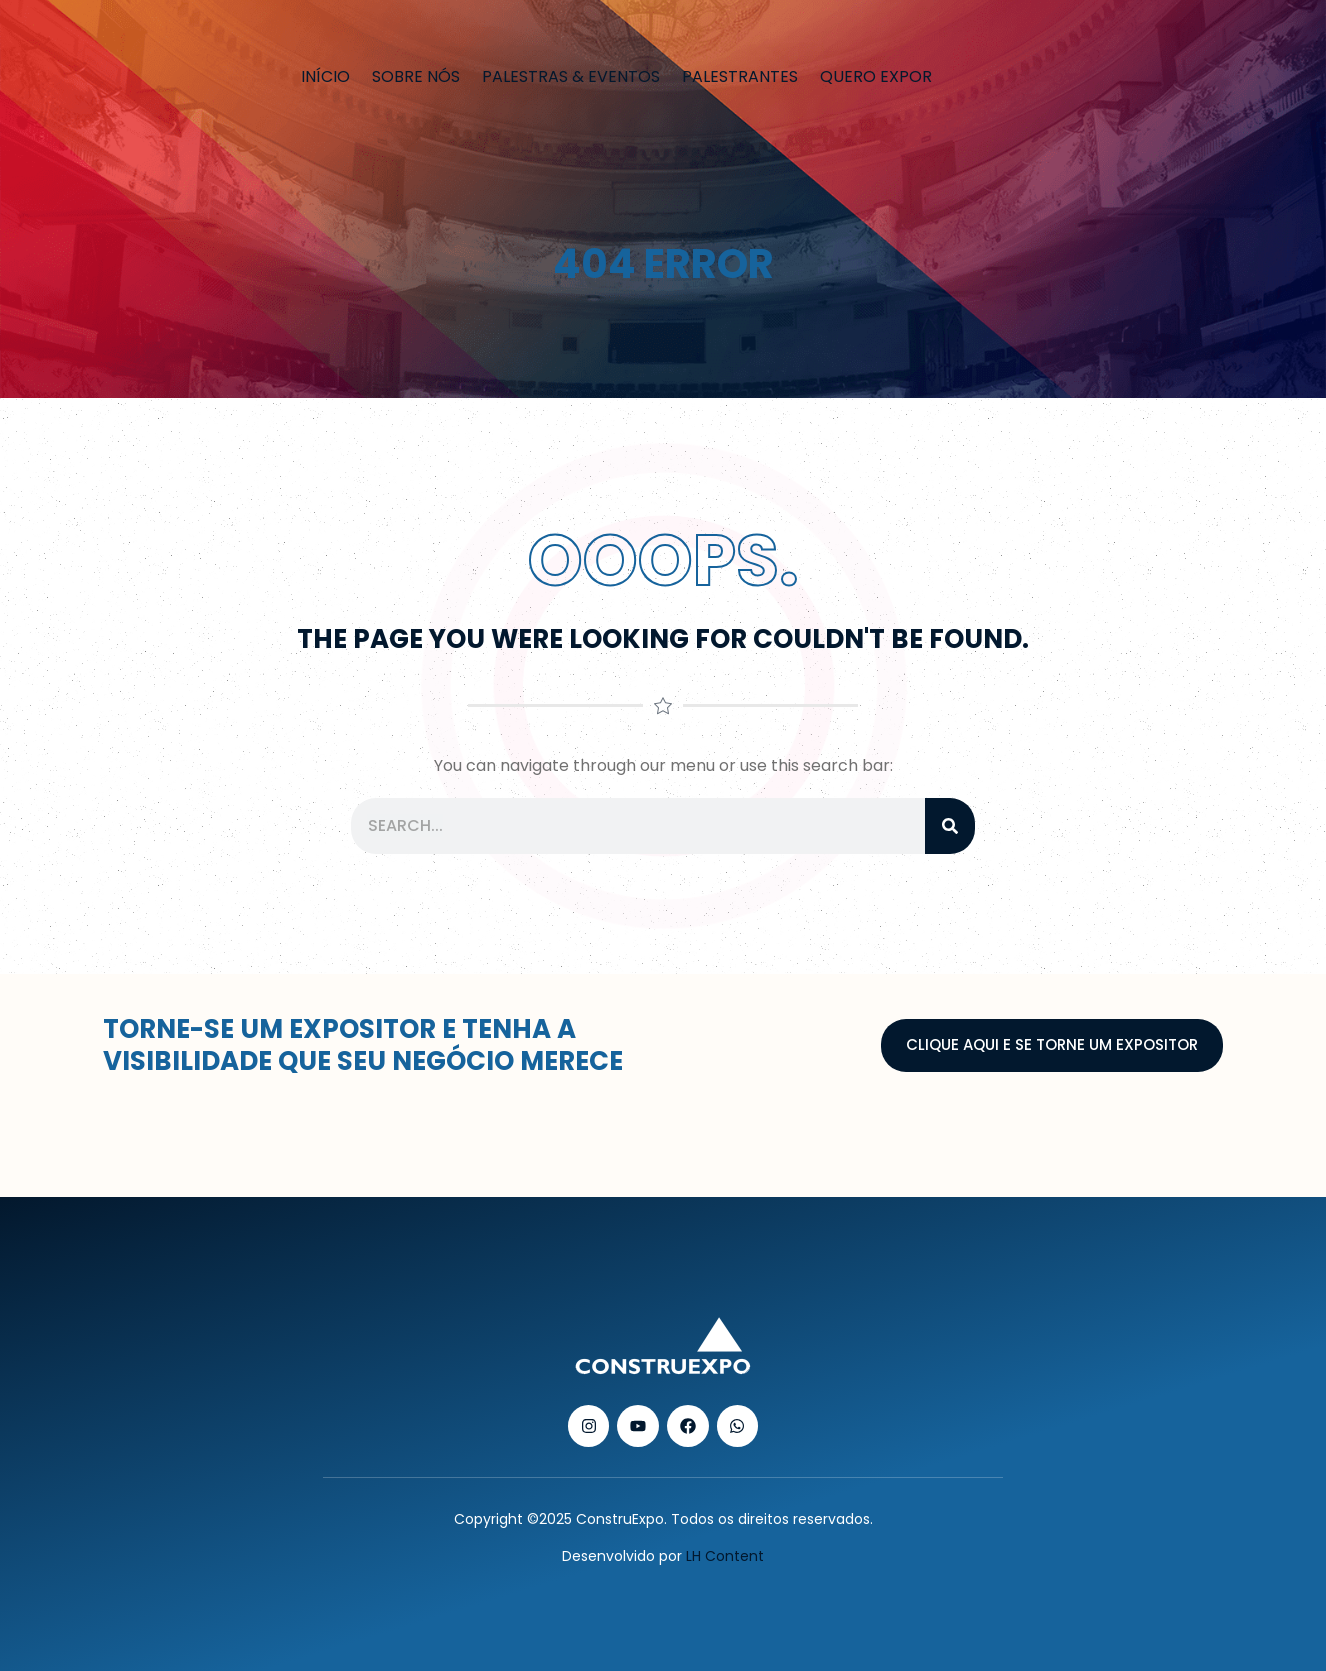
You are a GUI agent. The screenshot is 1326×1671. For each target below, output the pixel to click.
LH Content (725, 1556)
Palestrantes (740, 76)
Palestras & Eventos (571, 76)
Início (325, 76)
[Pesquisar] (950, 826)
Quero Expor (876, 76)
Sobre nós (416, 76)
